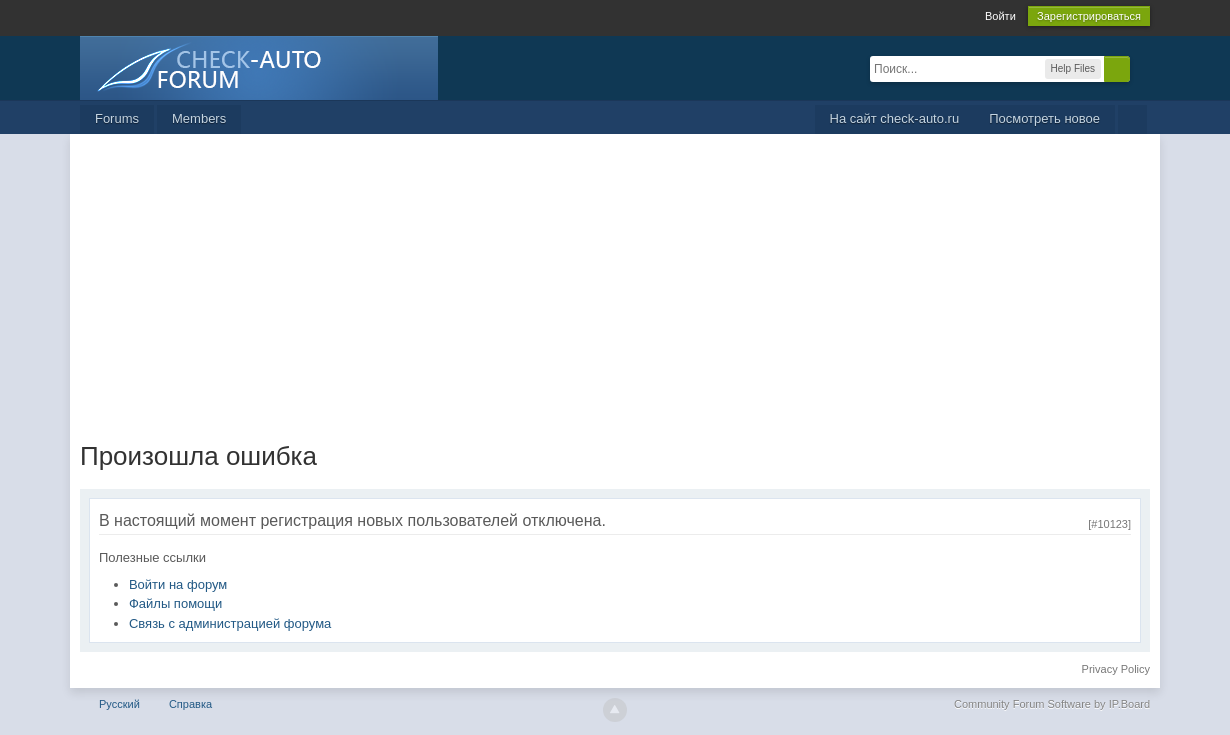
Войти (1000, 16)
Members (199, 118)
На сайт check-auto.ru (895, 118)
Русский (119, 704)
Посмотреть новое (1044, 118)
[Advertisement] (615, 284)
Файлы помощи (175, 603)
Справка (190, 704)
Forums (117, 118)
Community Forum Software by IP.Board (1052, 704)
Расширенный (1142, 68)
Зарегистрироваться (1089, 16)
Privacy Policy (1116, 669)
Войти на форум (178, 584)
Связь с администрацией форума (230, 623)
